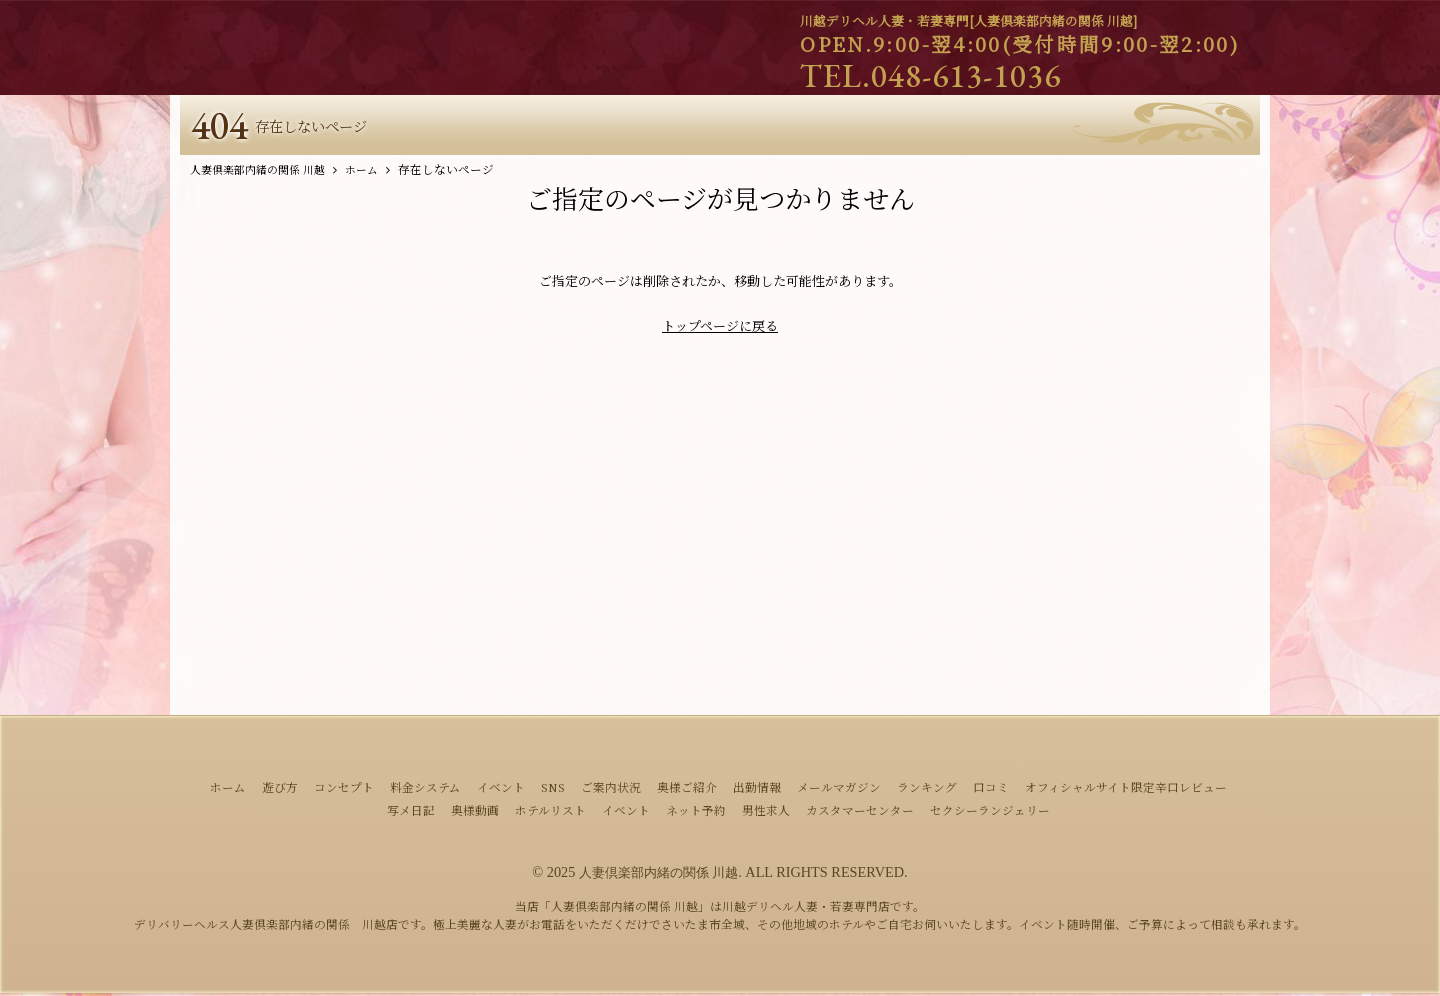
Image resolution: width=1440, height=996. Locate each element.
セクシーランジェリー (990, 814)
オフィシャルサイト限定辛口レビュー (1126, 791)
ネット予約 (696, 814)
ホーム (228, 791)
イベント (501, 791)
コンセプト (344, 791)
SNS (553, 791)
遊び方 (280, 791)
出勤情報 (757, 791)
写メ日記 (411, 814)
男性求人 (766, 814)
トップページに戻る (720, 329)
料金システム (425, 791)
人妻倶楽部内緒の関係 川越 (659, 876)
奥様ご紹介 (687, 791)
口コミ (991, 791)
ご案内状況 (611, 791)
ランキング (927, 791)
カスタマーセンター (860, 814)
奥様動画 (475, 814)
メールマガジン (839, 791)
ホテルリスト (550, 814)
